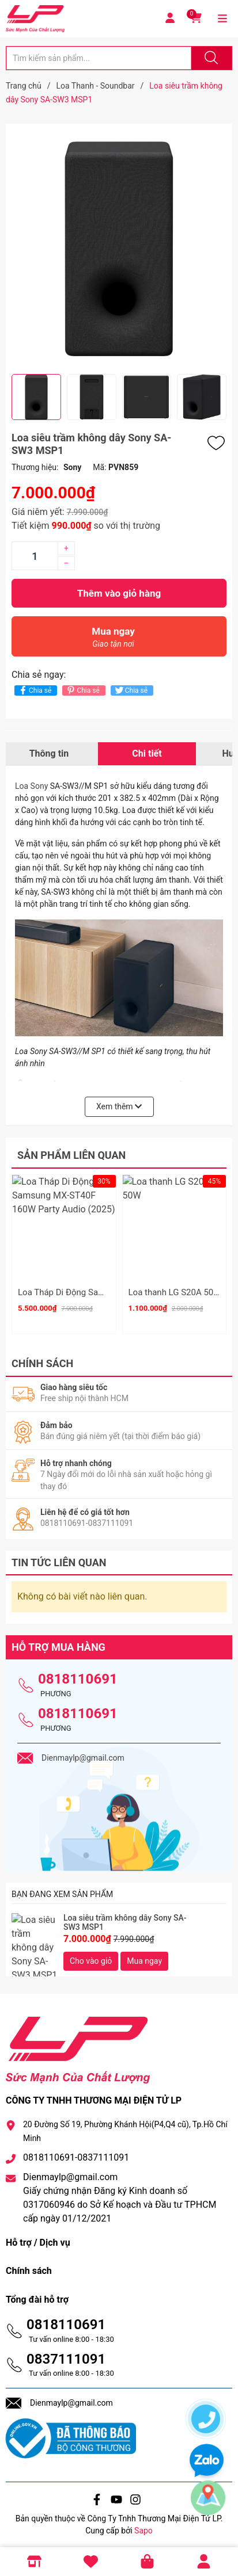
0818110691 (78, 1675)
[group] (119, 248)
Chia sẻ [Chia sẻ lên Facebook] (34, 690)
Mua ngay (113, 640)
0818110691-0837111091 (76, 2153)
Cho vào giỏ (91, 1957)
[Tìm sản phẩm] (98, 58)
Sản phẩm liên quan (71, 1155)
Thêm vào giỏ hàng (119, 593)
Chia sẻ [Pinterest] (82, 690)
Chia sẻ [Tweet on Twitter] (131, 690)
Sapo (143, 2526)
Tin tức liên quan (59, 1558)
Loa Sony (31, 786)
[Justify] (210, 58)
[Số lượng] (35, 555)
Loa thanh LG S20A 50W (175, 1292)
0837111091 (66, 2355)
